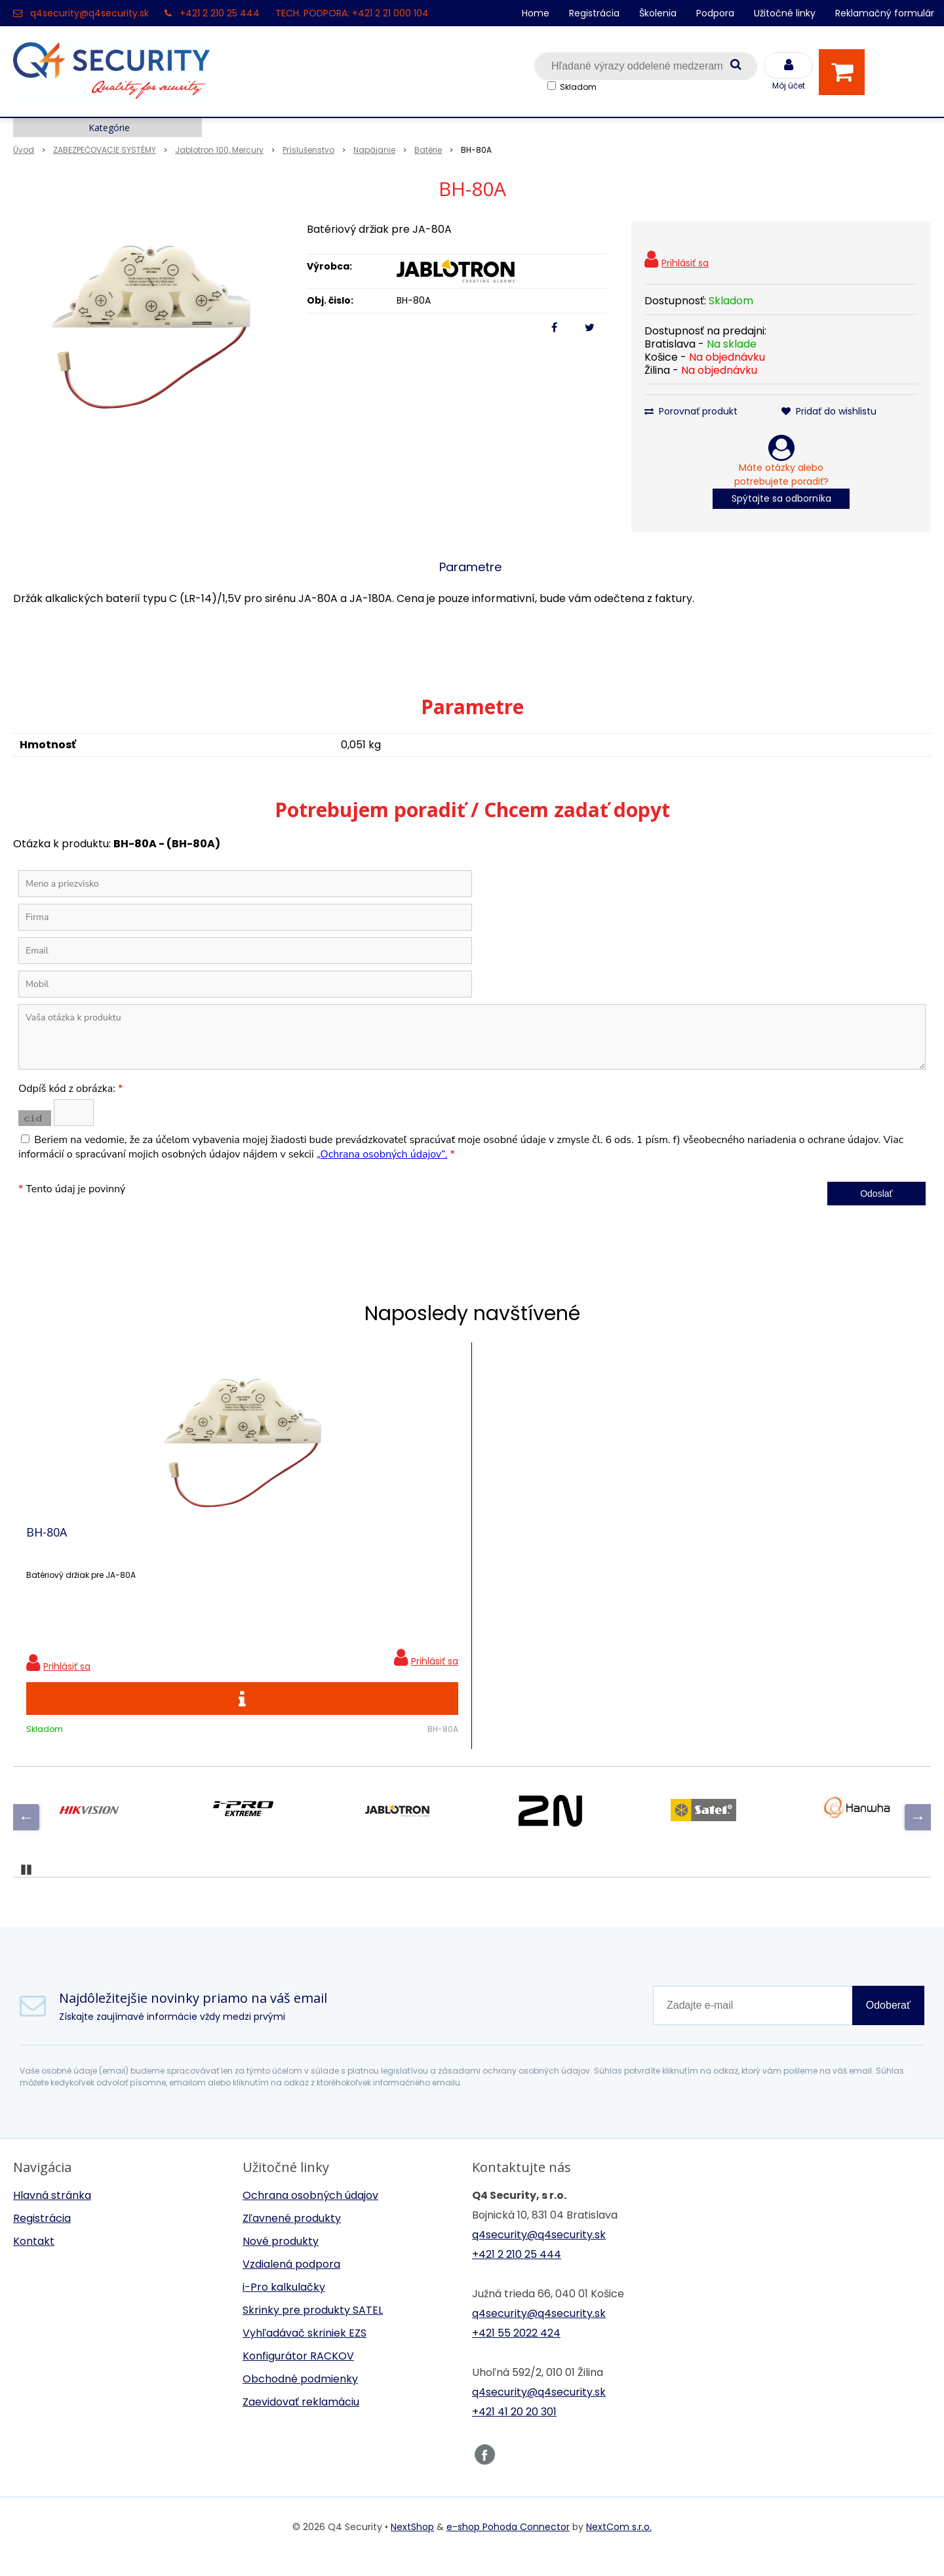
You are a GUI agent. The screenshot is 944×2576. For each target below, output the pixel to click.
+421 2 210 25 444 (220, 13)
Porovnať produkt (691, 411)
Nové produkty (281, 2260)
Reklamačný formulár (884, 13)
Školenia (658, 13)
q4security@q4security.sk (89, 13)
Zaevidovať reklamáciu (301, 2421)
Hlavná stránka (52, 2215)
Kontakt (33, 2260)
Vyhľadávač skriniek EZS (304, 2352)
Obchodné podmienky (300, 2398)
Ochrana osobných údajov (310, 2215)
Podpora (715, 13)
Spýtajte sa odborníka (781, 498)
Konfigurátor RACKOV (298, 2375)
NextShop (412, 2546)
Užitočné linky (785, 13)
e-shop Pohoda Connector (508, 2546)
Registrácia (594, 13)
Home (535, 13)
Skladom (578, 86)
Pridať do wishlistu (828, 411)
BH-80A (46, 1542)
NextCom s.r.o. (619, 2546)
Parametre (470, 567)
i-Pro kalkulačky (284, 2306)
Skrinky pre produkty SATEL (313, 2329)
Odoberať (888, 2024)
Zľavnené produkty (292, 2237)
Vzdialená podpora (291, 2283)
